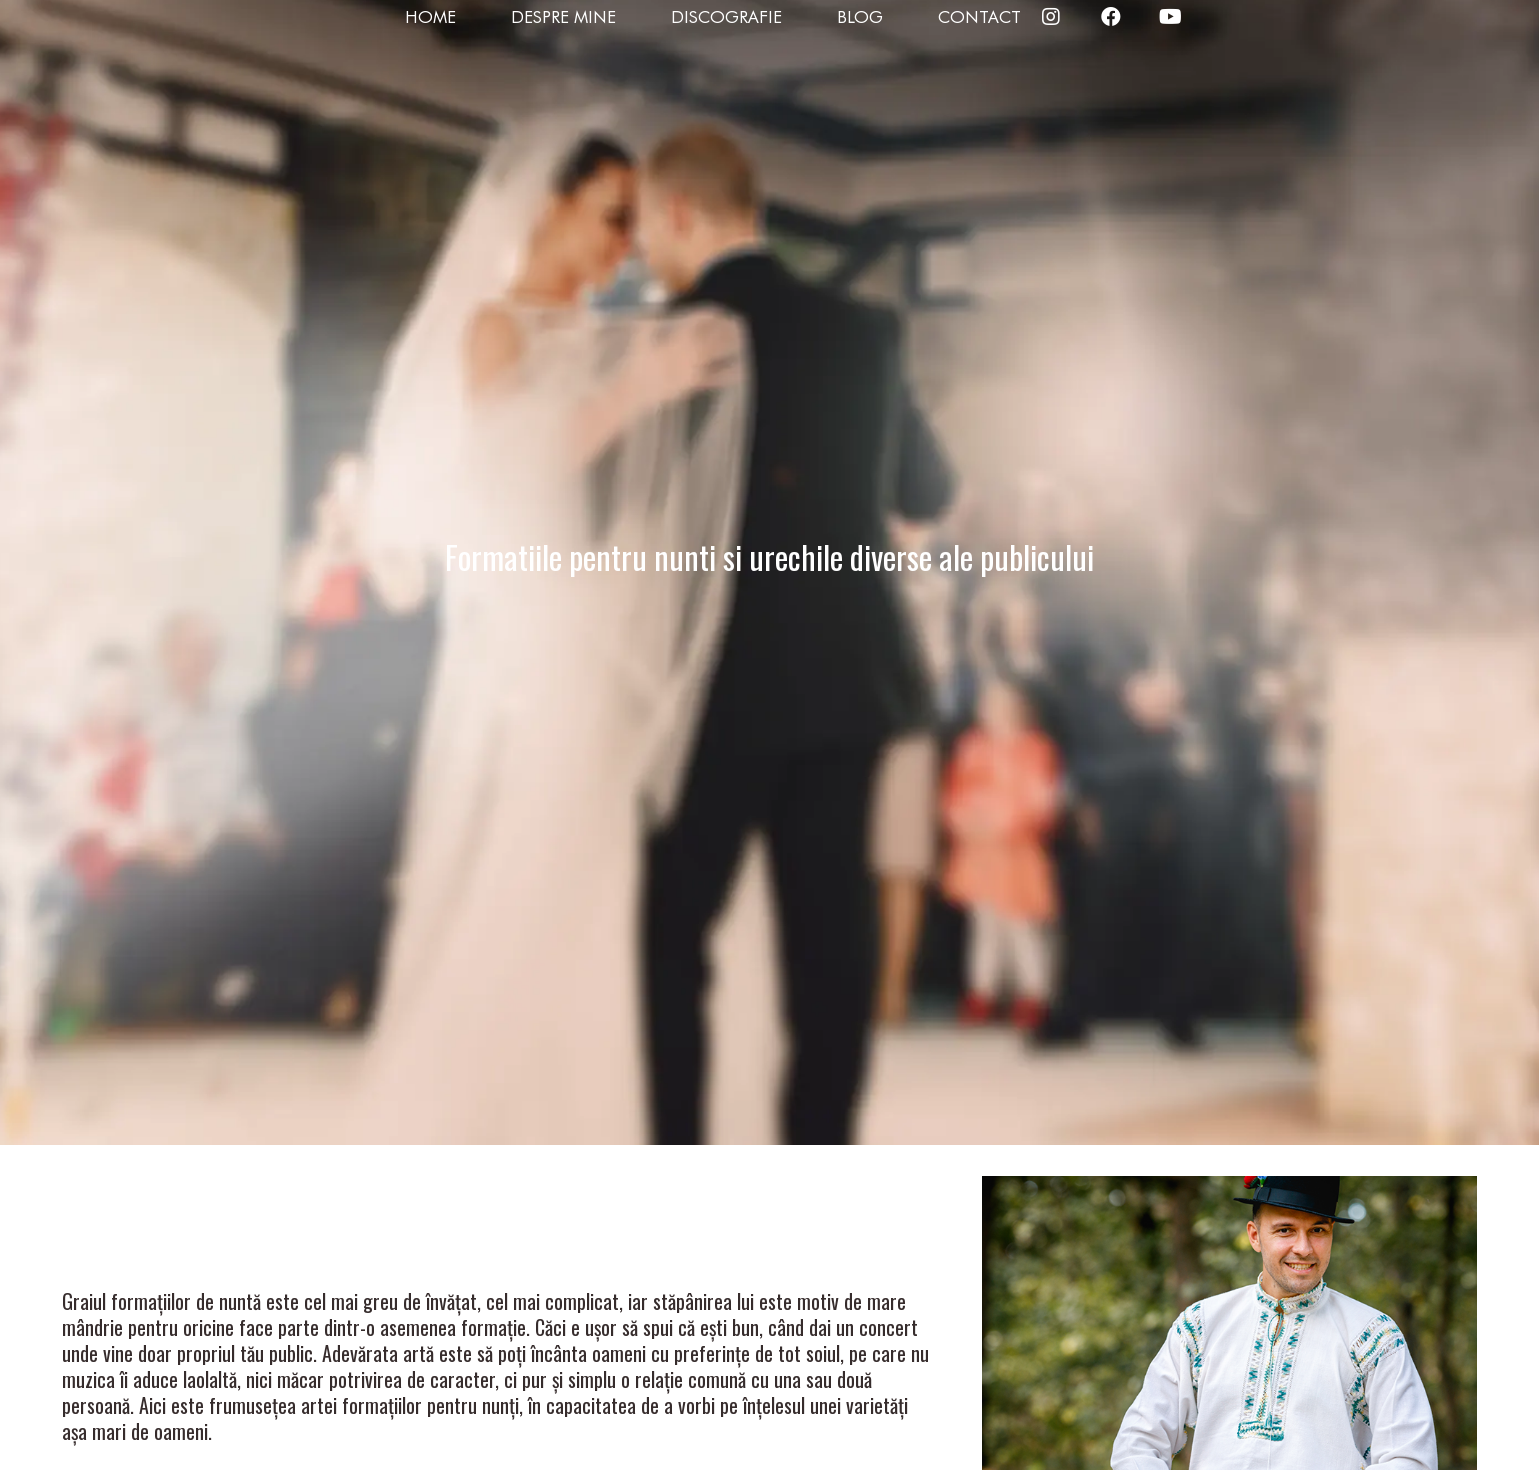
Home (430, 17)
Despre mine (563, 17)
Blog (860, 17)
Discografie (726, 17)
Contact (979, 17)
